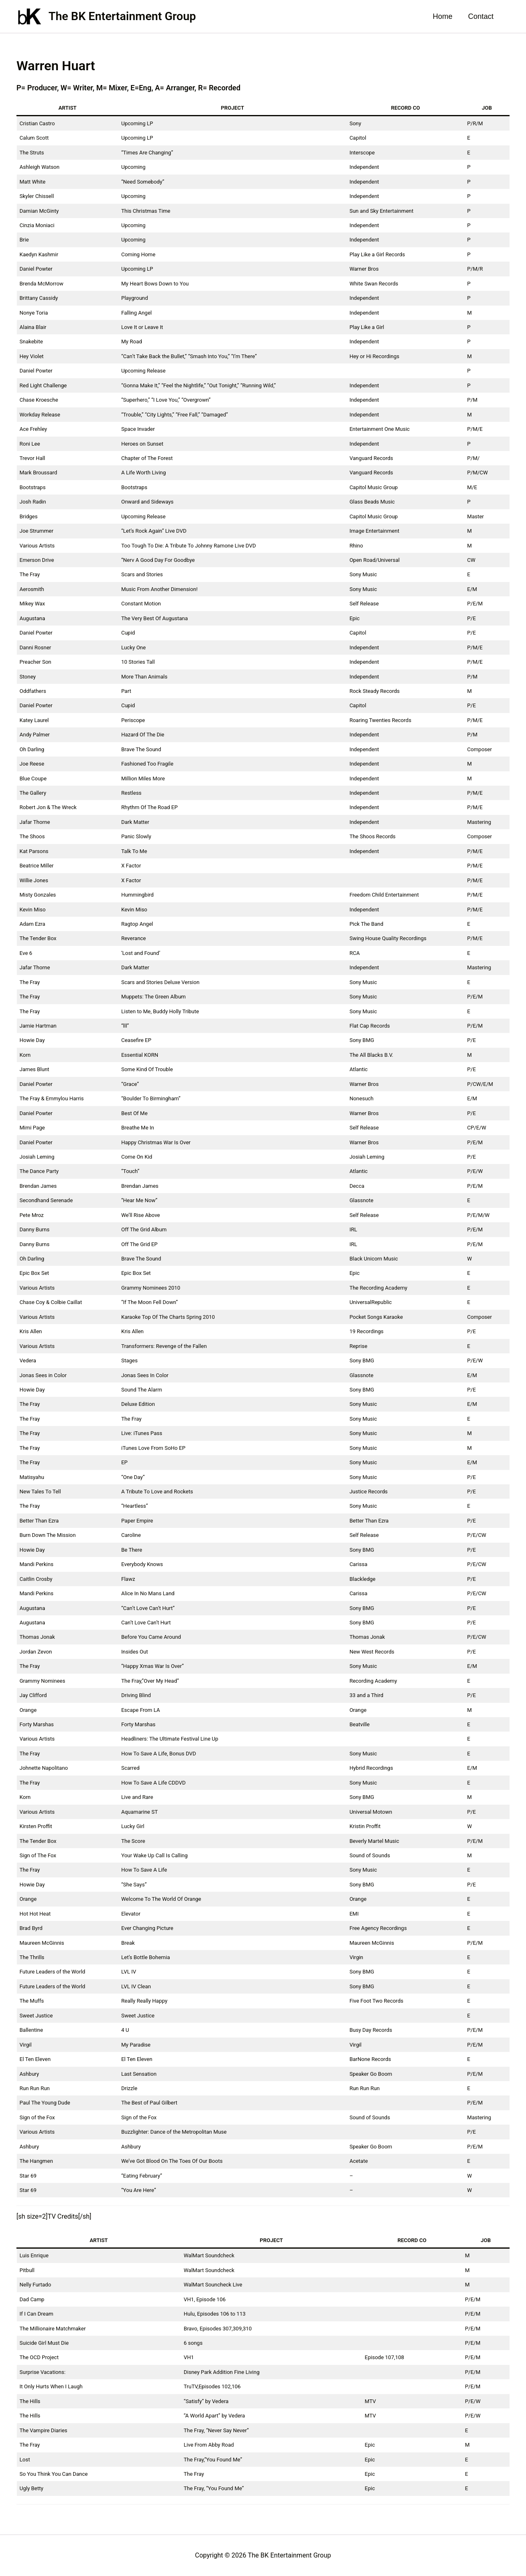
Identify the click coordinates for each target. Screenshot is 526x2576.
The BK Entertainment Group (122, 16)
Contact (481, 16)
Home (444, 16)
